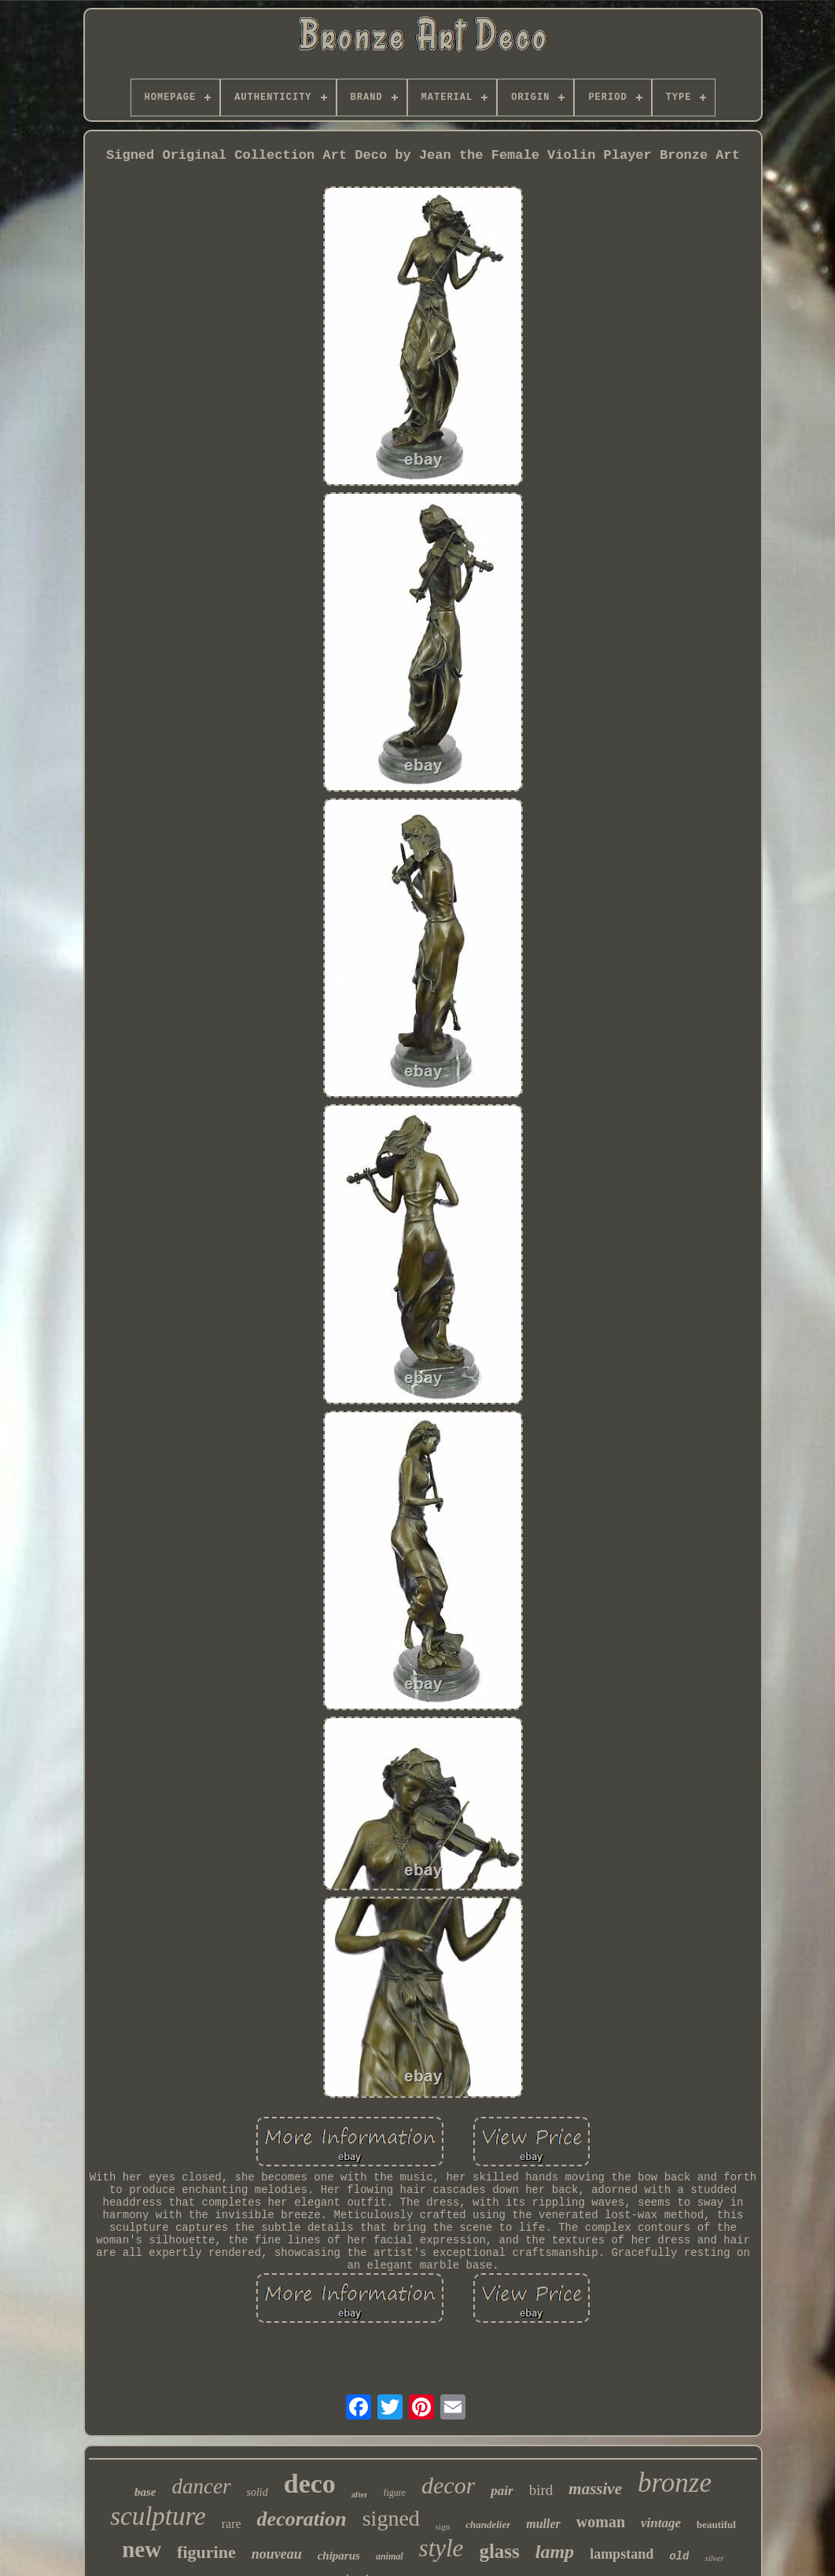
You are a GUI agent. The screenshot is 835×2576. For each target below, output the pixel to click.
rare (231, 2523)
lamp (554, 2551)
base (145, 2492)
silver (713, 2558)
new (141, 2549)
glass (499, 2551)
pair (502, 2490)
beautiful (716, 2524)
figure (394, 2492)
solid (257, 2492)
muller (543, 2523)
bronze (675, 2482)
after (359, 2494)
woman (600, 2521)
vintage (661, 2522)
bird (541, 2490)
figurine (206, 2552)
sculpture (158, 2516)
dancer (201, 2486)
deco (310, 2483)
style (441, 2548)
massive (595, 2488)
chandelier (487, 2524)
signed (391, 2518)
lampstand (621, 2554)
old (679, 2556)
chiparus (339, 2555)
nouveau (277, 2554)
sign (443, 2526)
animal (389, 2556)
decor (448, 2485)
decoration (302, 2519)
